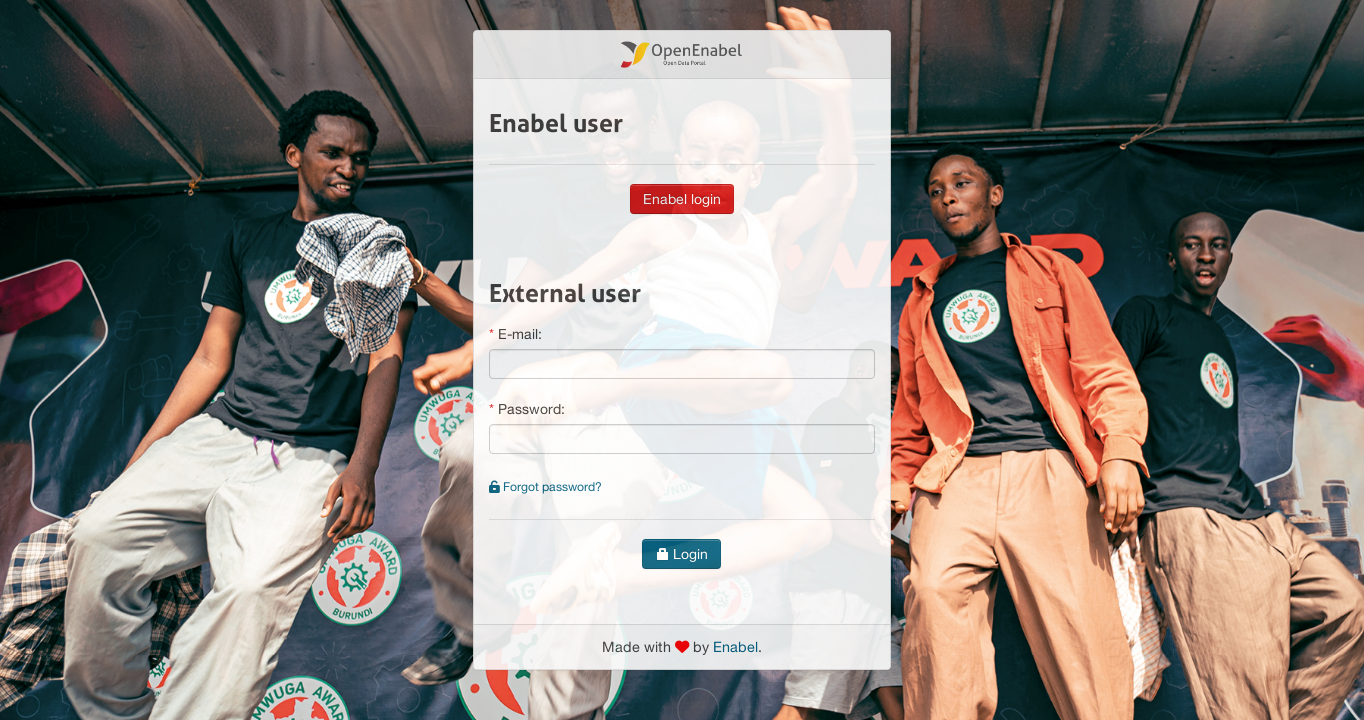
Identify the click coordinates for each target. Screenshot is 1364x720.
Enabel (735, 646)
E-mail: (520, 334)
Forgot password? (545, 486)
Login (681, 554)
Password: (531, 409)
